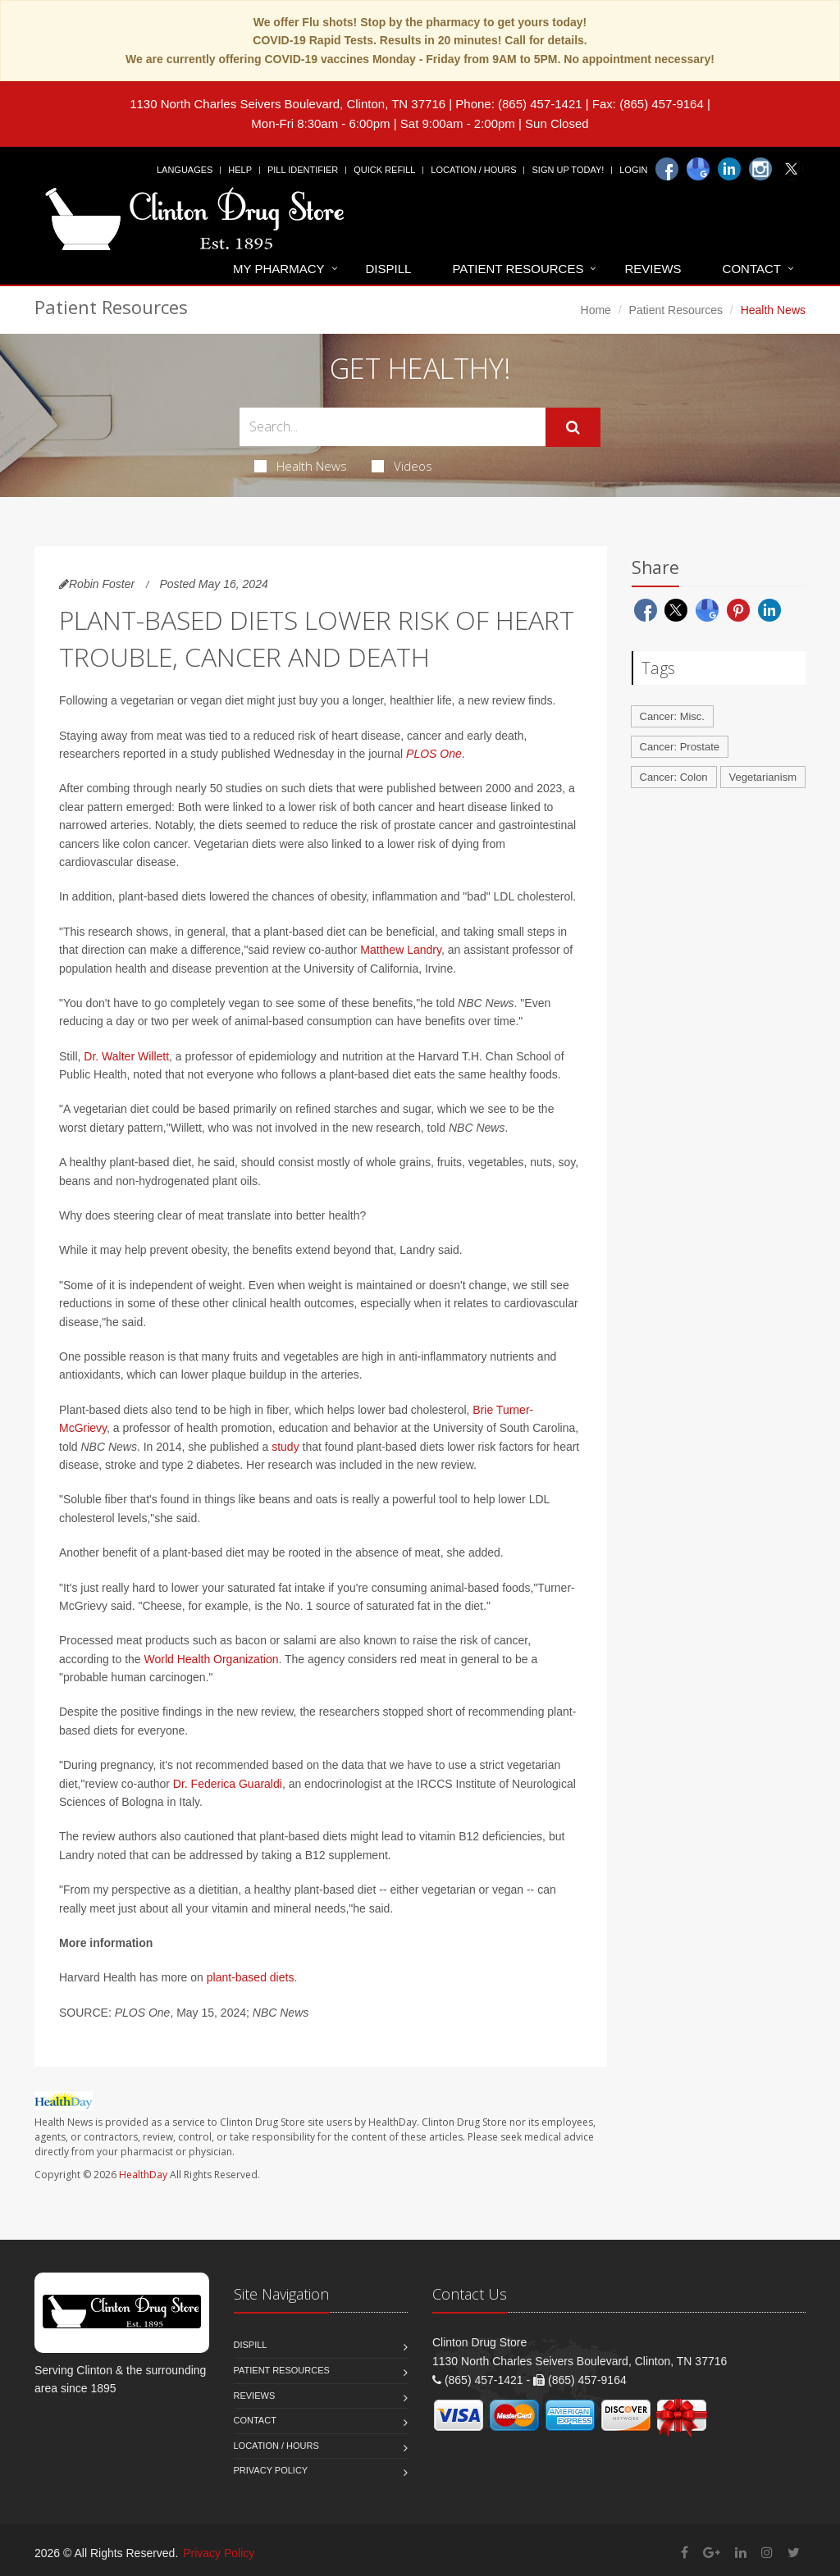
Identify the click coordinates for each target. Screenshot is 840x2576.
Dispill (389, 269)
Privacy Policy (271, 2470)
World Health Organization (211, 1659)
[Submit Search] (573, 427)
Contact (752, 269)
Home (596, 310)
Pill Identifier (302, 170)
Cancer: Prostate (680, 747)
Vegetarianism (763, 777)
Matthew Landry (400, 949)
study (285, 1446)
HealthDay (143, 2175)
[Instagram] (760, 168)
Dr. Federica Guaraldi (227, 1783)
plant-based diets (250, 1977)
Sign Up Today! (568, 170)
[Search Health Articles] (393, 427)
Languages (184, 170)
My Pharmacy (278, 269)
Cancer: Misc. (672, 716)
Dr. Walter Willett (126, 1056)
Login (633, 170)
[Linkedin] (729, 168)
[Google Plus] (711, 2553)
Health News (300, 466)
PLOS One (434, 753)
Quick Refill (384, 170)
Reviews (652, 269)
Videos (402, 466)
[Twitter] (791, 168)
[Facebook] (666, 168)
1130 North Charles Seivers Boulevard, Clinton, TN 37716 (287, 104)
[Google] (698, 168)
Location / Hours (473, 170)
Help (240, 170)
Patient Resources (517, 269)
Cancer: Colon (674, 777)
